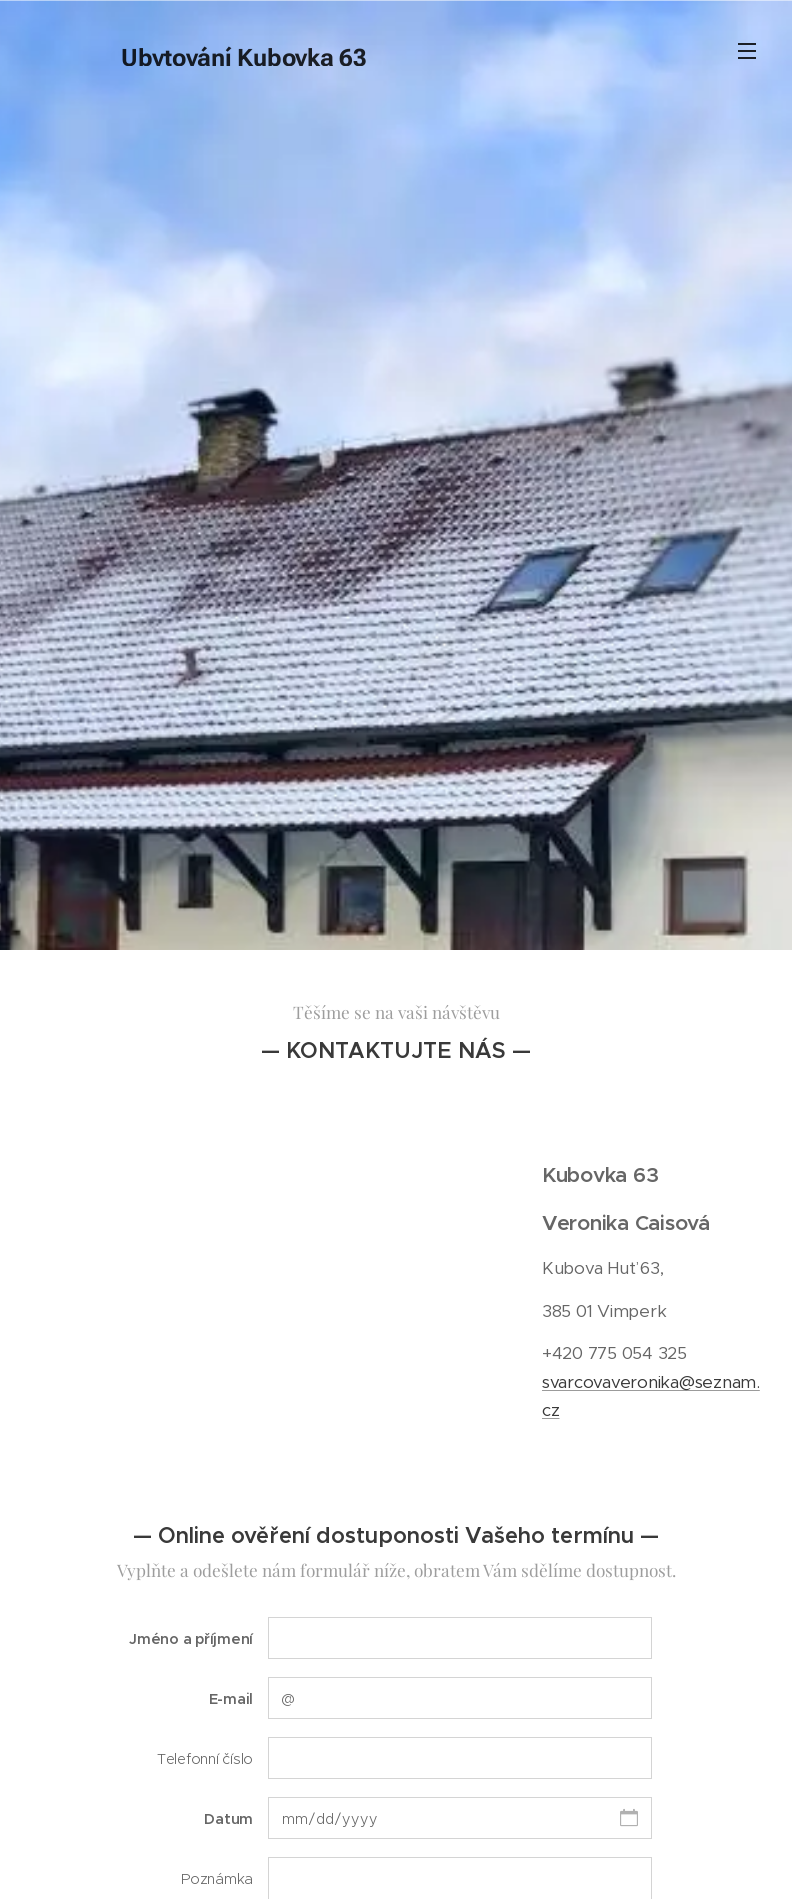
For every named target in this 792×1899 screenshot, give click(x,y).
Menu (747, 51)
